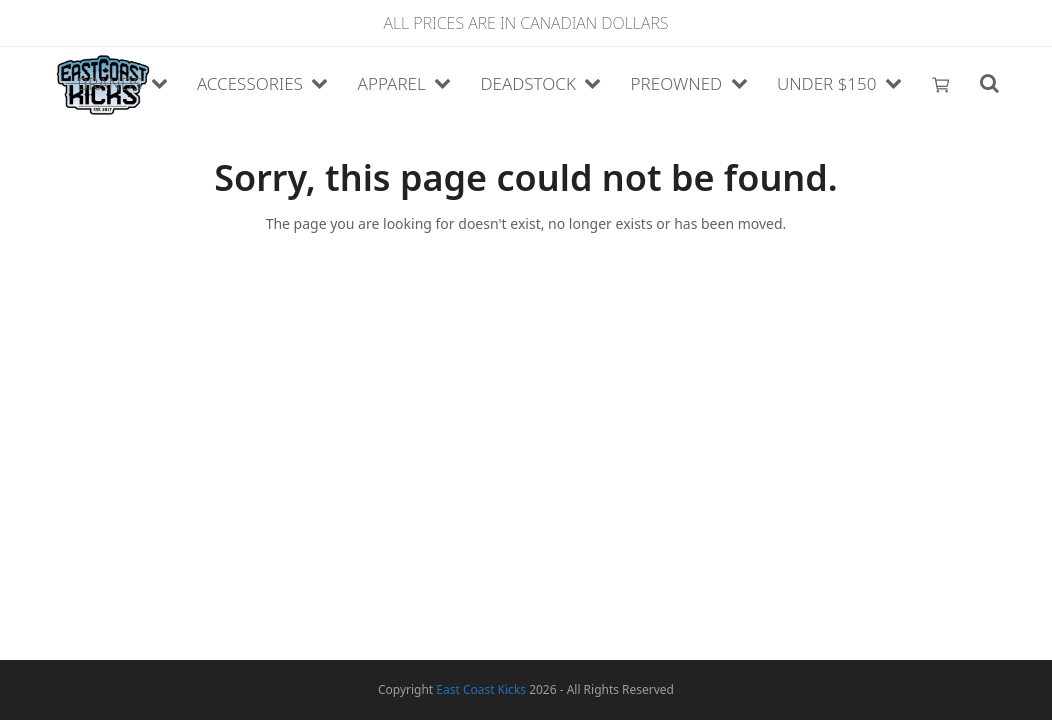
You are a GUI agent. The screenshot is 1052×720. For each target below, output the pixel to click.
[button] (941, 85)
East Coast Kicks (481, 689)
